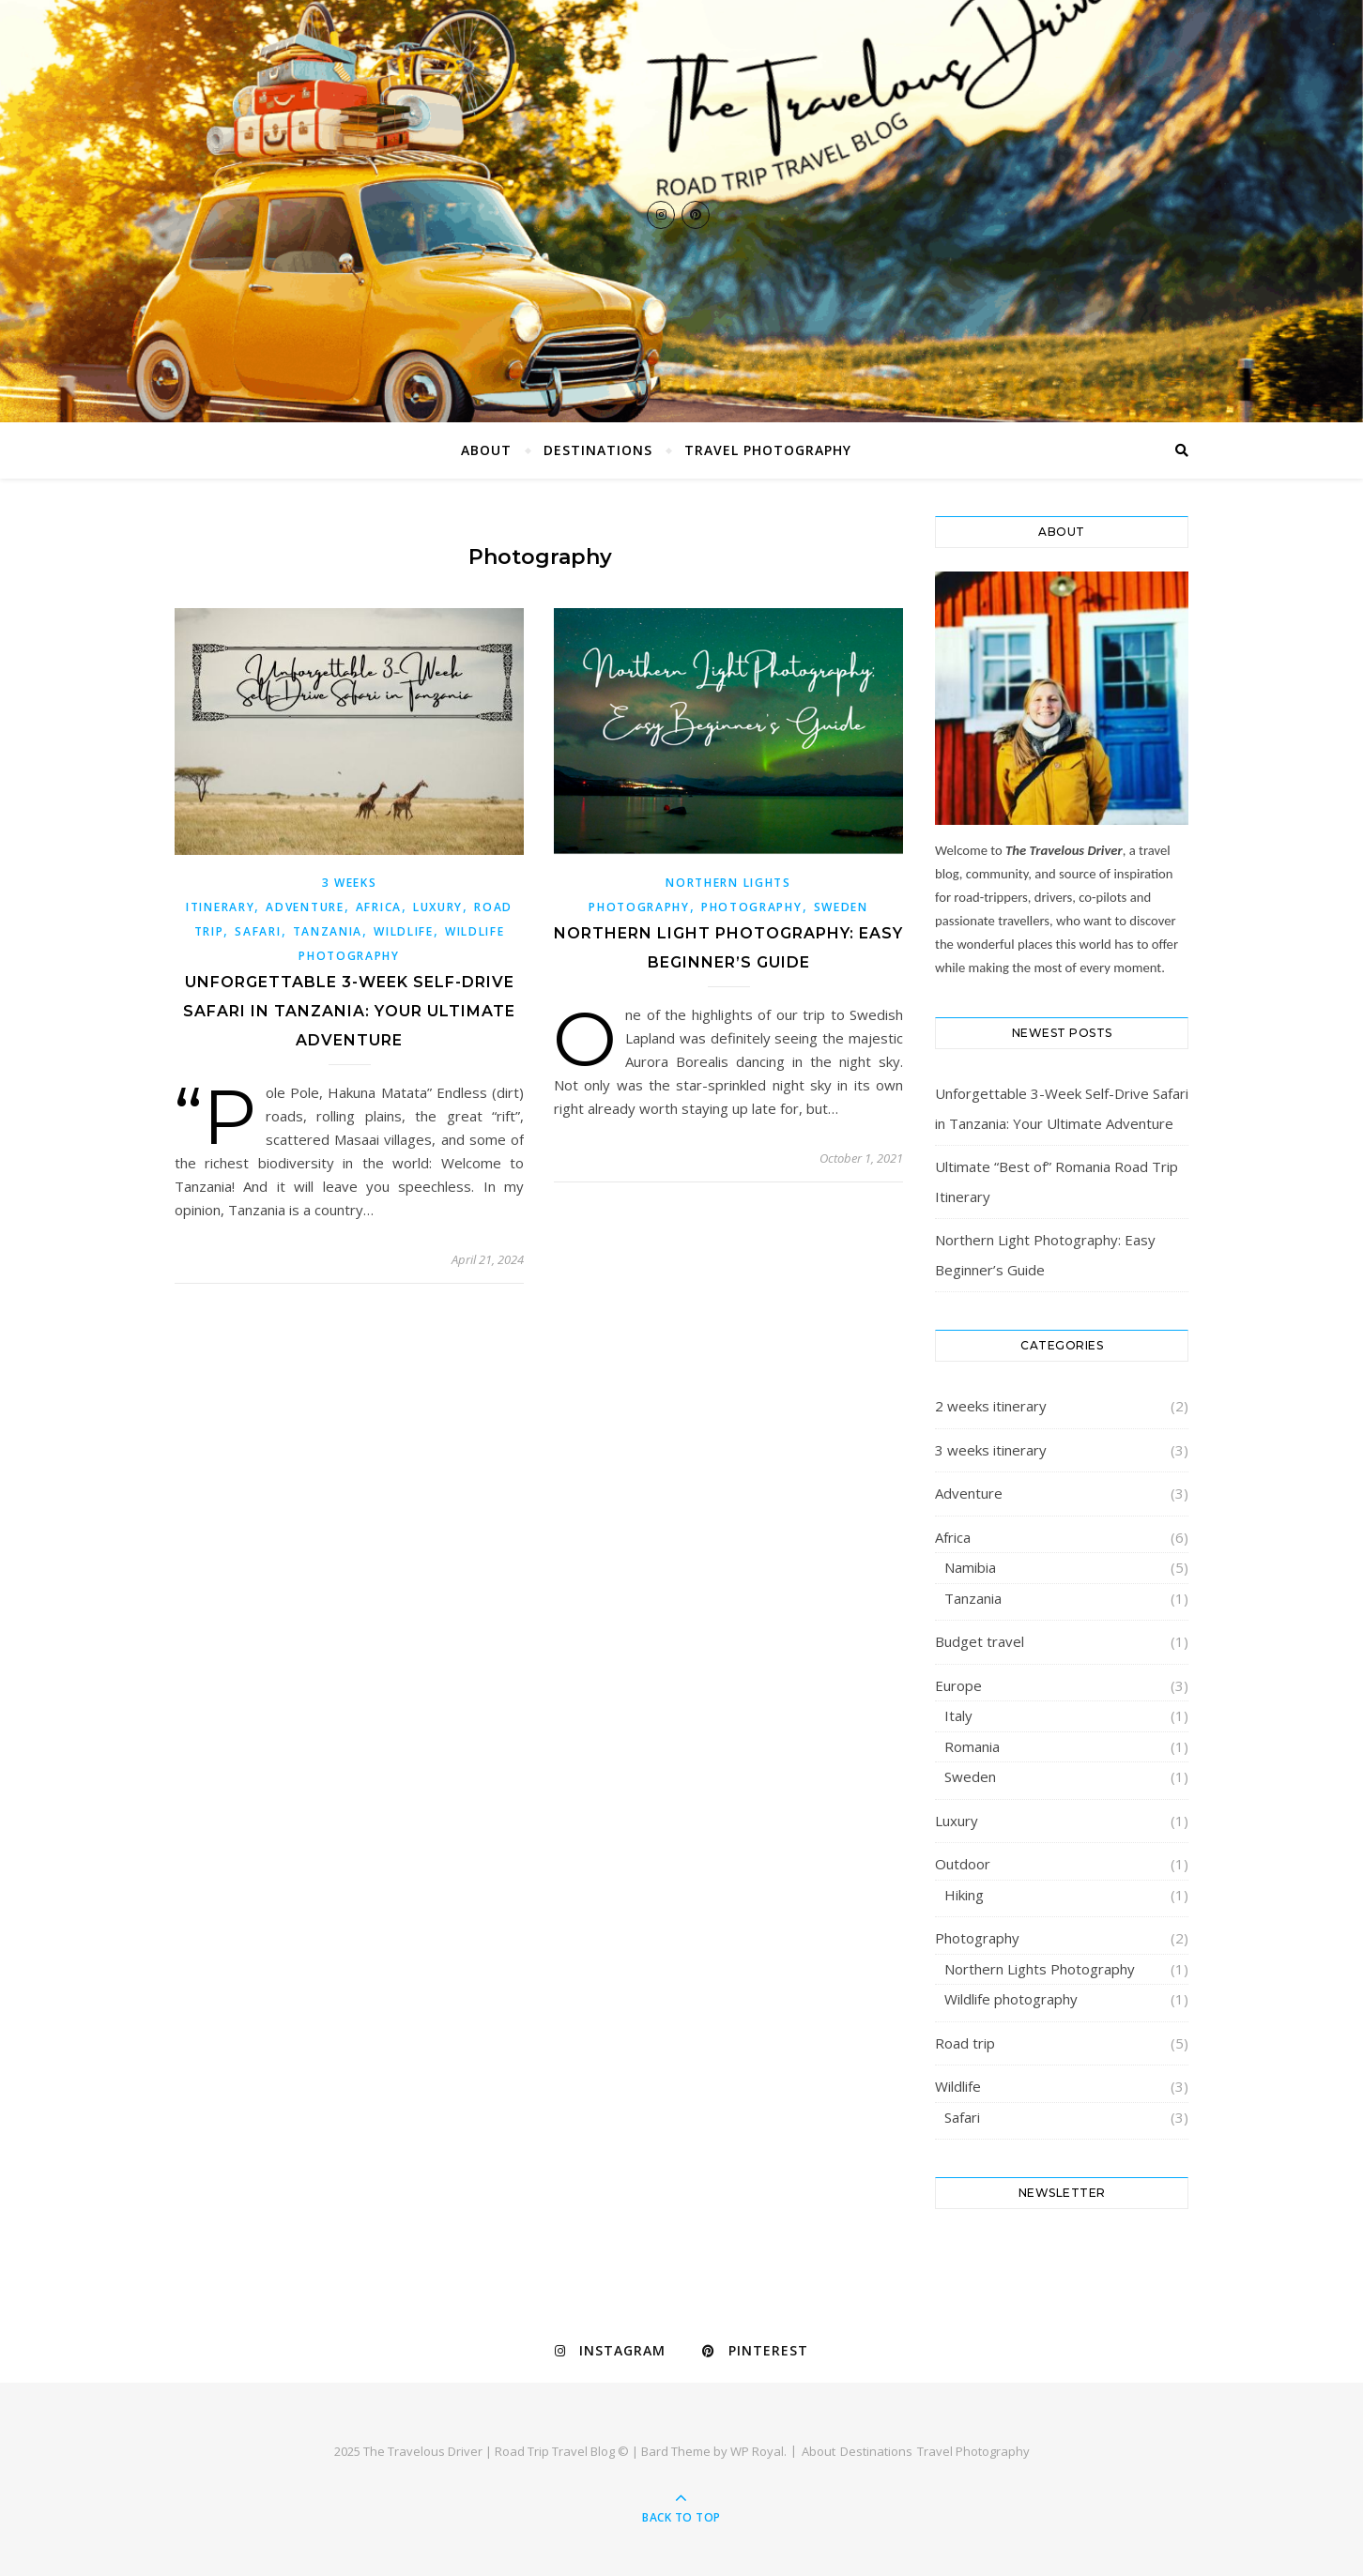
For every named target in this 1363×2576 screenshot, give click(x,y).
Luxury (438, 907)
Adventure (305, 907)
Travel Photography (767, 450)
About (486, 450)
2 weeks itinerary (991, 1405)
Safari (258, 931)
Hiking (964, 1894)
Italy (958, 1715)
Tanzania (328, 931)
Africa (379, 907)
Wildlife (404, 931)
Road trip (965, 2043)
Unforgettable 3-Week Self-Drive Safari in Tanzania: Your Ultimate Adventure (349, 1011)
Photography (752, 907)
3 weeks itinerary (991, 1449)
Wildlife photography (1011, 1998)
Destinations (598, 450)
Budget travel (979, 1641)
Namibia (970, 1567)
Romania (972, 1746)
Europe (958, 1685)
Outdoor (962, 1863)
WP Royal (757, 2451)
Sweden (841, 907)
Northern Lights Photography (1039, 1968)
